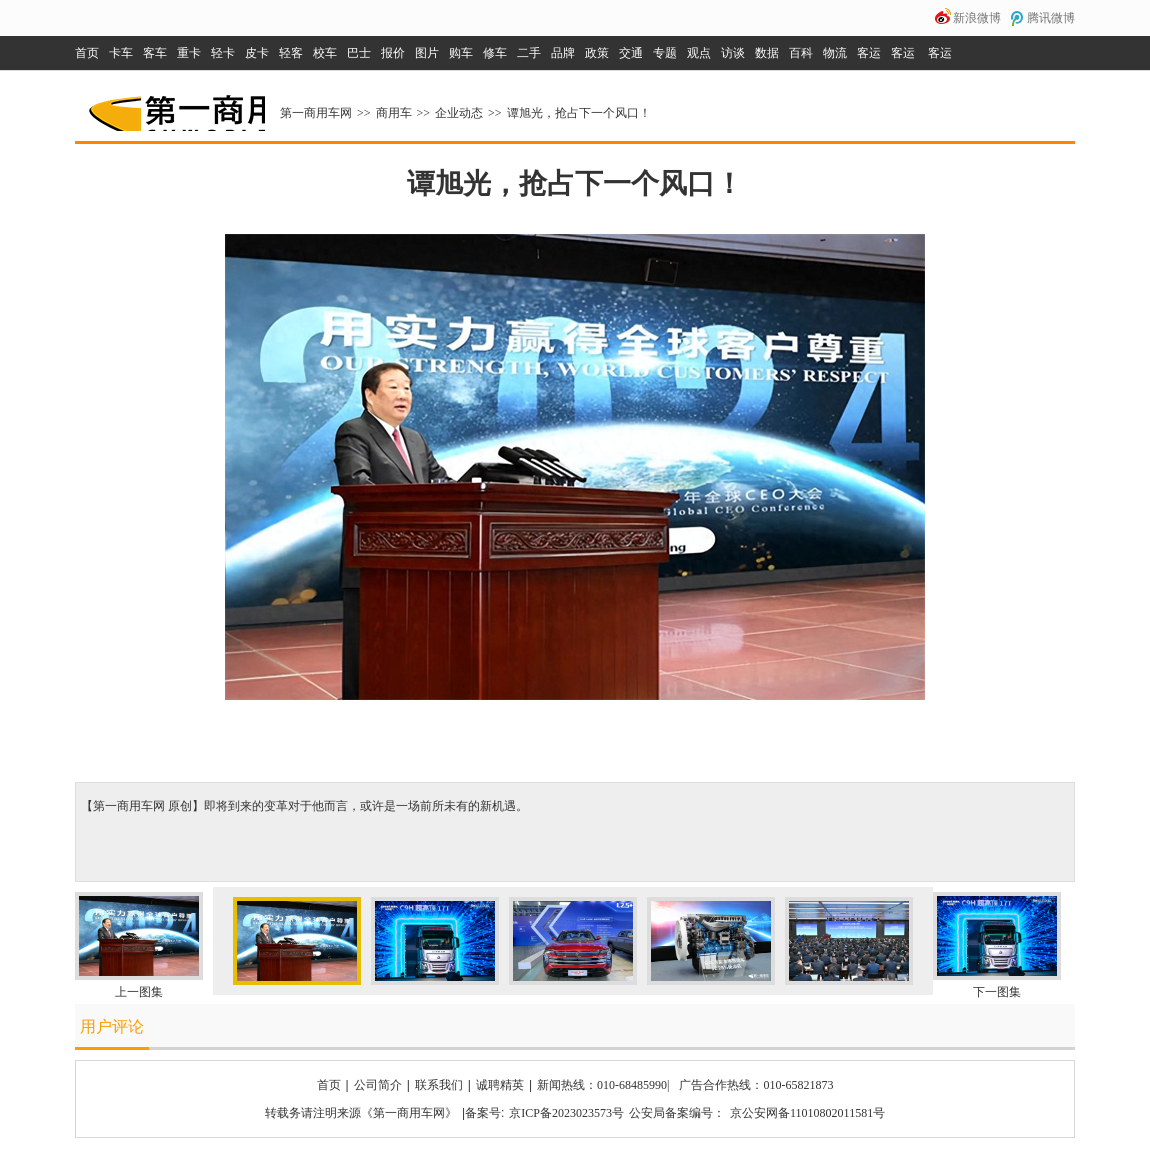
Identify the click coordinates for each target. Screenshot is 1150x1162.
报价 (393, 53)
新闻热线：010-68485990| (603, 1085)
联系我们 (439, 1085)
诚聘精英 (500, 1085)
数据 (767, 53)
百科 (801, 53)
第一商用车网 (175, 106)
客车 (155, 53)
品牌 (563, 53)
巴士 (359, 53)
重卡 (189, 53)
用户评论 (112, 1026)
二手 (529, 53)
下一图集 (997, 992)
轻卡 (223, 53)
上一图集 (139, 992)
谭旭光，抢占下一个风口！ (579, 113)
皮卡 (257, 53)
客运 (869, 53)
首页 (87, 53)
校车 (325, 53)
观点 (699, 53)
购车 (461, 53)
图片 (427, 53)
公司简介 (378, 1085)
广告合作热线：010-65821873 (756, 1085)
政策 (597, 53)
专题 (665, 53)
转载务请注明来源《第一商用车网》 (361, 1113)
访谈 (733, 53)
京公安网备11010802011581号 (807, 1113)
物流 (835, 53)
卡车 (121, 53)
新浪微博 (977, 18)
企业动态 (459, 113)
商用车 (394, 113)
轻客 (291, 53)
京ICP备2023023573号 (566, 1113)
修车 (495, 53)
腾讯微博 (1051, 18)
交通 (631, 53)
